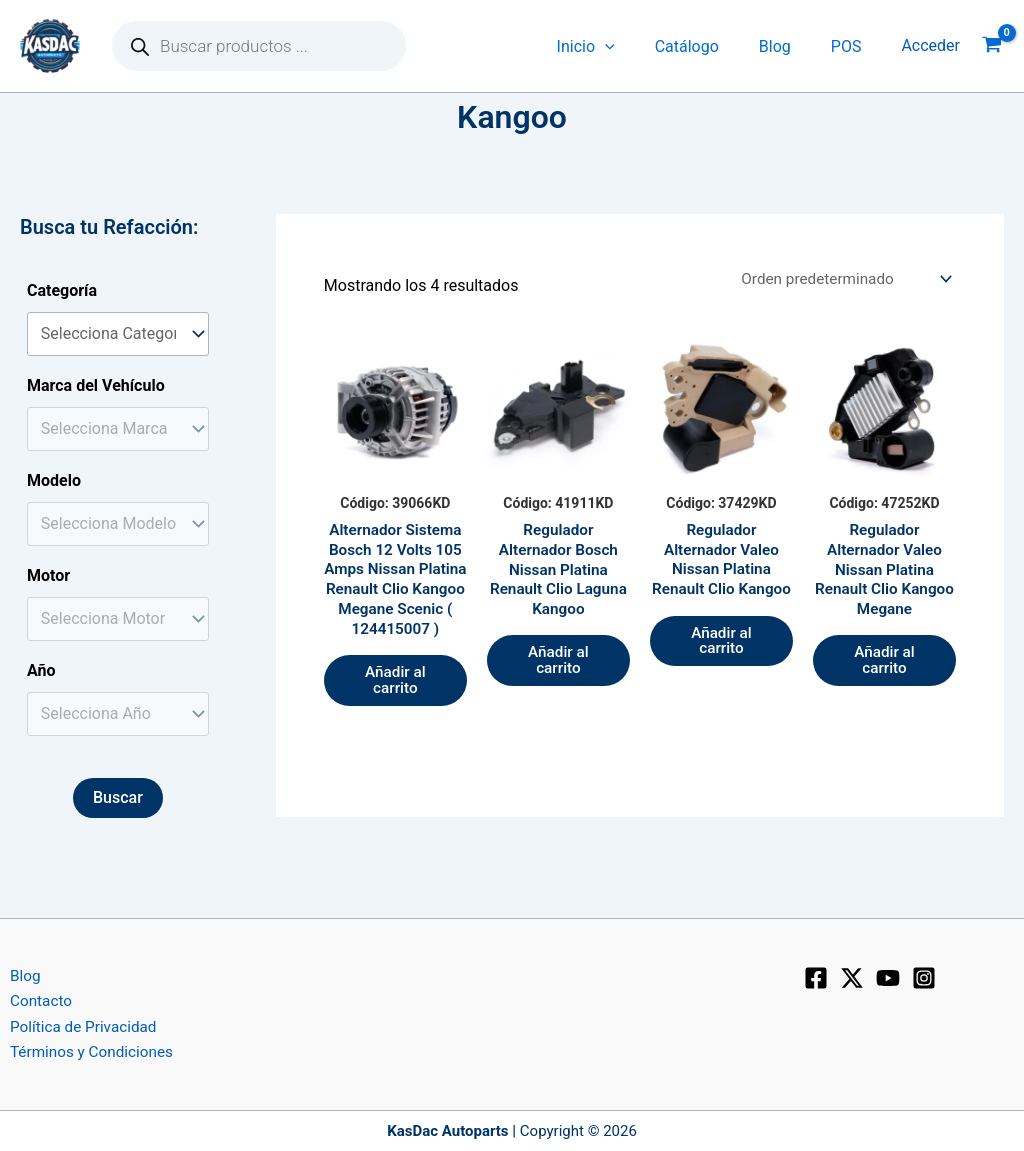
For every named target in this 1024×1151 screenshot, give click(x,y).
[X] (852, 974)
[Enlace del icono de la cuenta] (930, 46)
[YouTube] (888, 974)
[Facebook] (816, 974)
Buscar (118, 797)
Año (41, 670)
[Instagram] (924, 974)
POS (850, 46)
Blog (787, 46)
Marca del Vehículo (96, 385)
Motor (48, 575)
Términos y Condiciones (85, 1051)
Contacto (32, 998)
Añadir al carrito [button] (395, 711)
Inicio (614, 46)
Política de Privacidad (76, 1025)
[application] (633, 46)
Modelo (54, 480)
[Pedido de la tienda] (840, 279)
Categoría (62, 290)
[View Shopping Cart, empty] (992, 46)
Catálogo (707, 46)
